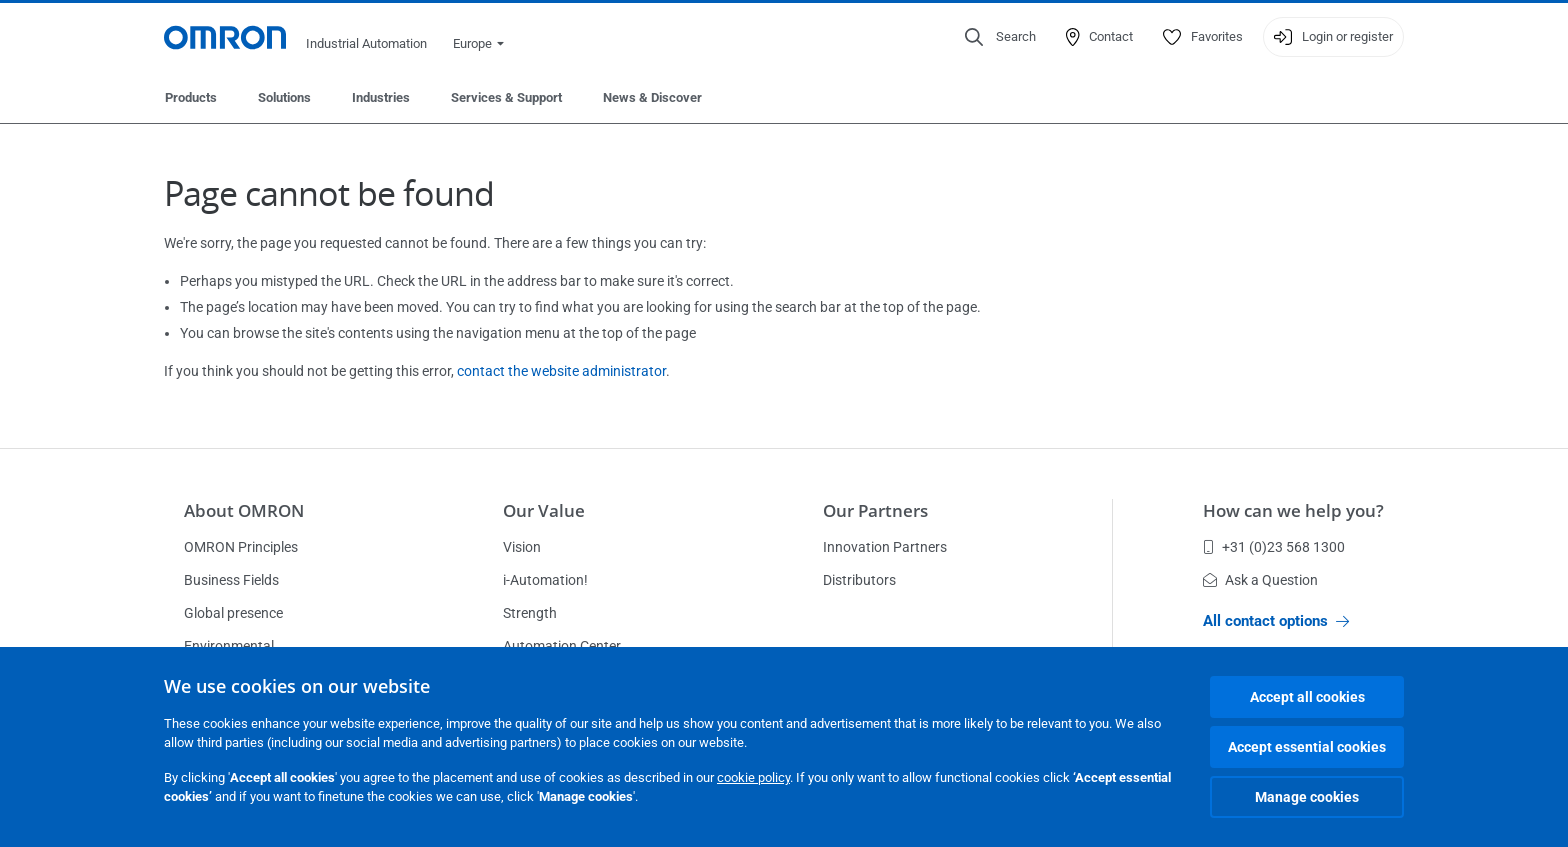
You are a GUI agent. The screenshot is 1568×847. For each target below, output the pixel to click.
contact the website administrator (561, 371)
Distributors (859, 580)
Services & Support (506, 97)
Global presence (233, 613)
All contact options (1276, 621)
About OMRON (244, 510)
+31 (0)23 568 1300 (1274, 547)
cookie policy (753, 777)
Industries (381, 97)
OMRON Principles (241, 547)
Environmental (229, 646)
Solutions (284, 97)
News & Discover (652, 97)
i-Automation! (545, 580)
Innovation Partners (885, 547)
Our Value (544, 510)
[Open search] (1000, 37)
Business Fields (231, 580)
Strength (530, 613)
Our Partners (875, 510)
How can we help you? (1293, 510)
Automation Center (562, 646)
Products (191, 97)
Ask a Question (1260, 580)
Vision (522, 547)
